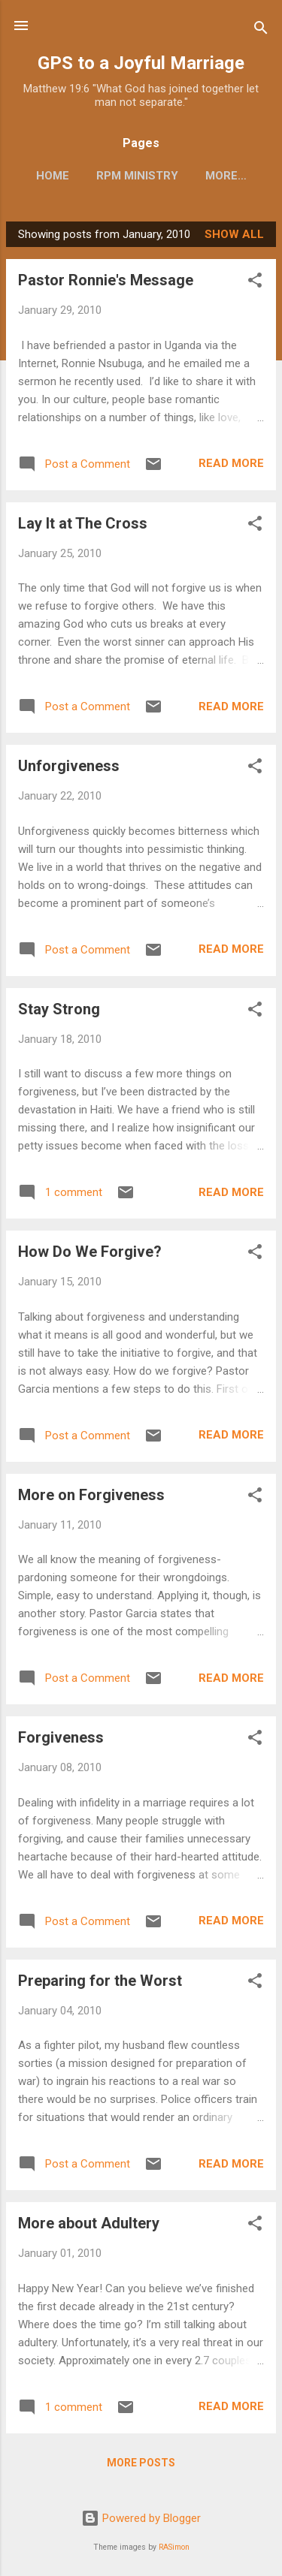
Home (52, 175)
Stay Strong (59, 1009)
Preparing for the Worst (100, 1981)
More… (226, 175)
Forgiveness (61, 1737)
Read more (231, 463)
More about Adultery (88, 2223)
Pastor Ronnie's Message (105, 280)
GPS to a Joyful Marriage (141, 63)
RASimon (174, 2547)
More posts (141, 2463)
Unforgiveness (69, 766)
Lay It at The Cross (82, 523)
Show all (234, 234)
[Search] (261, 30)
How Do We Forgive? (90, 1252)
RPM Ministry (137, 175)
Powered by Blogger (141, 2518)
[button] (255, 282)
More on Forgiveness (91, 1495)
